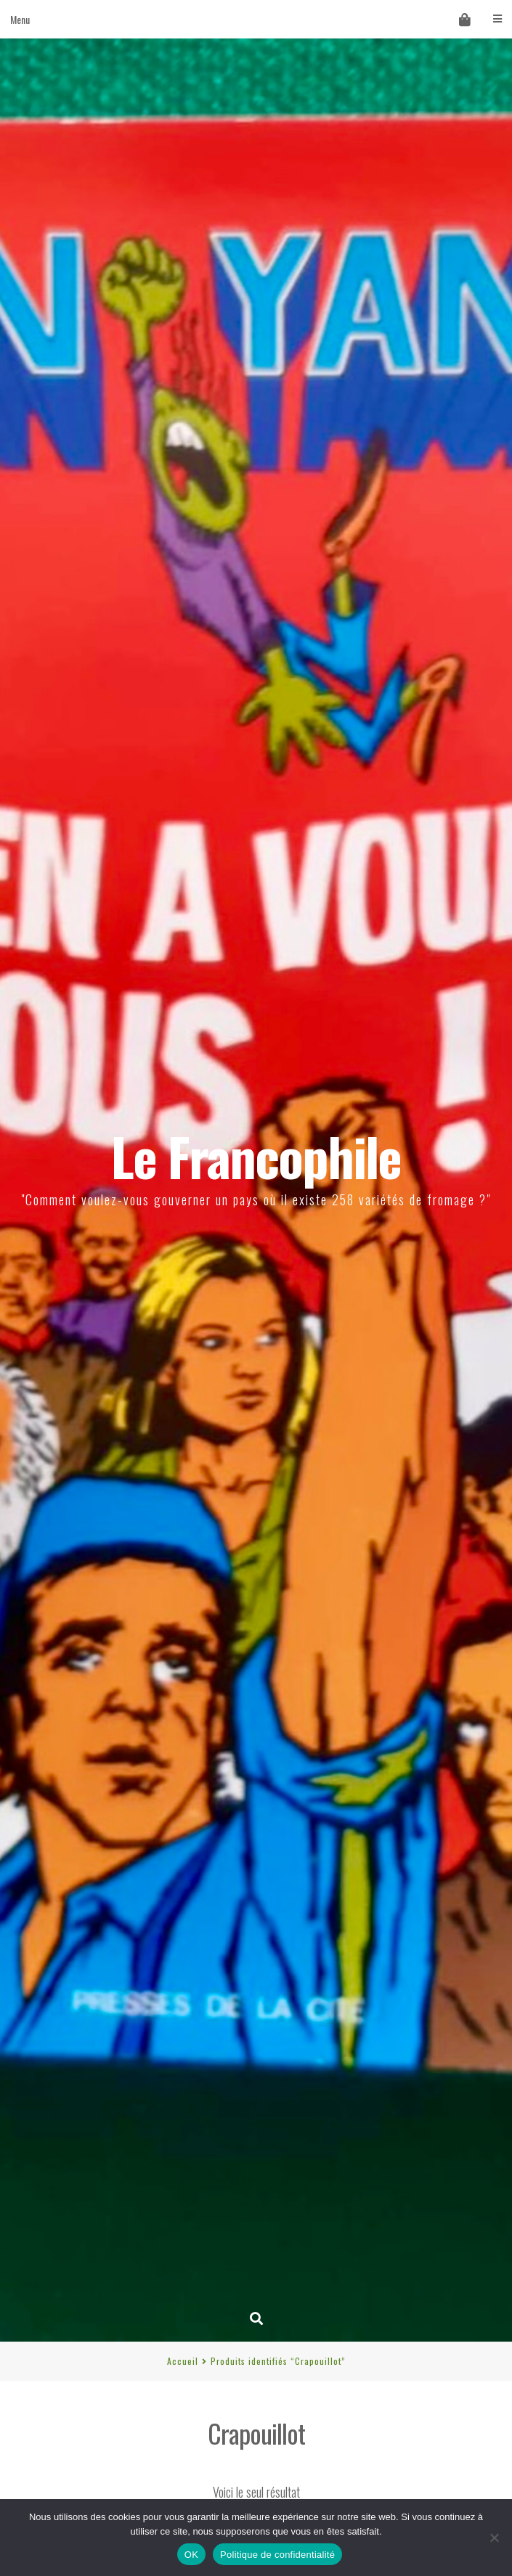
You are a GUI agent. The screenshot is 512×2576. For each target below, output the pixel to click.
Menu (256, 19)
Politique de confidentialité (277, 2554)
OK (191, 2554)
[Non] (494, 2537)
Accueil (182, 2361)
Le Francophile (256, 1155)
